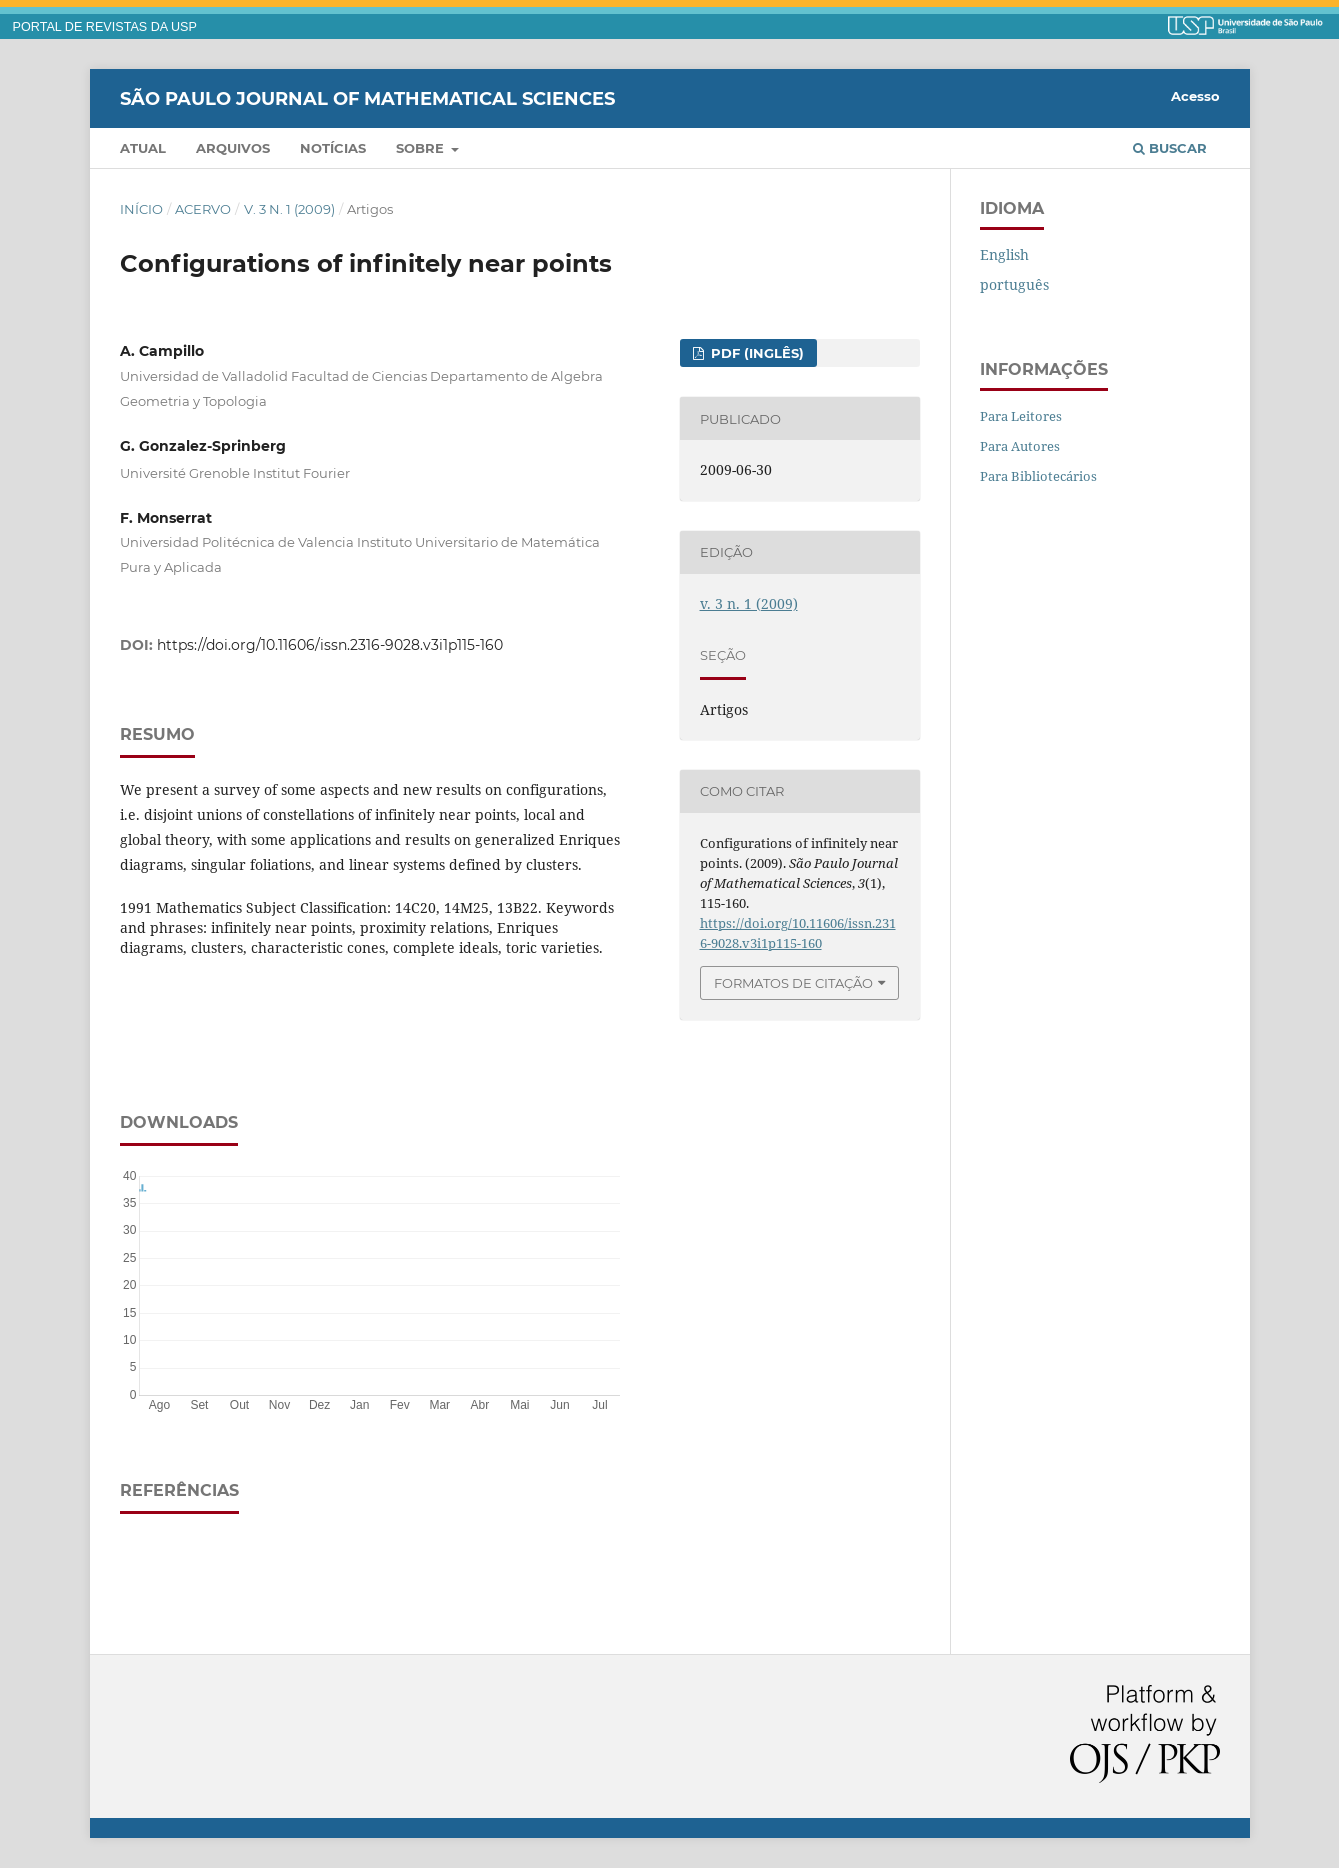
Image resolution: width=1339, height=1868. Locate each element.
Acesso (1195, 96)
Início (141, 209)
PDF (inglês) (755, 353)
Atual (143, 148)
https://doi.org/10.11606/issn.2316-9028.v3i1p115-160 (330, 645)
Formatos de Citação (793, 983)
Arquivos (233, 148)
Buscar (1170, 148)
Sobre (422, 148)
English (1004, 254)
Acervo (203, 209)
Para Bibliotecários (1038, 476)
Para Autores (1020, 446)
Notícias (333, 148)
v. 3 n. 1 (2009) (289, 209)
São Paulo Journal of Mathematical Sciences (367, 98)
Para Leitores (1021, 416)
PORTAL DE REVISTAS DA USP (105, 27)
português (1014, 284)
